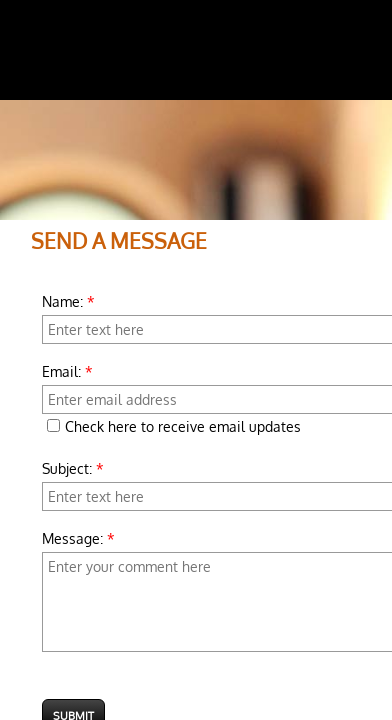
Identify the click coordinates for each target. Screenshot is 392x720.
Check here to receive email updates (174, 426)
